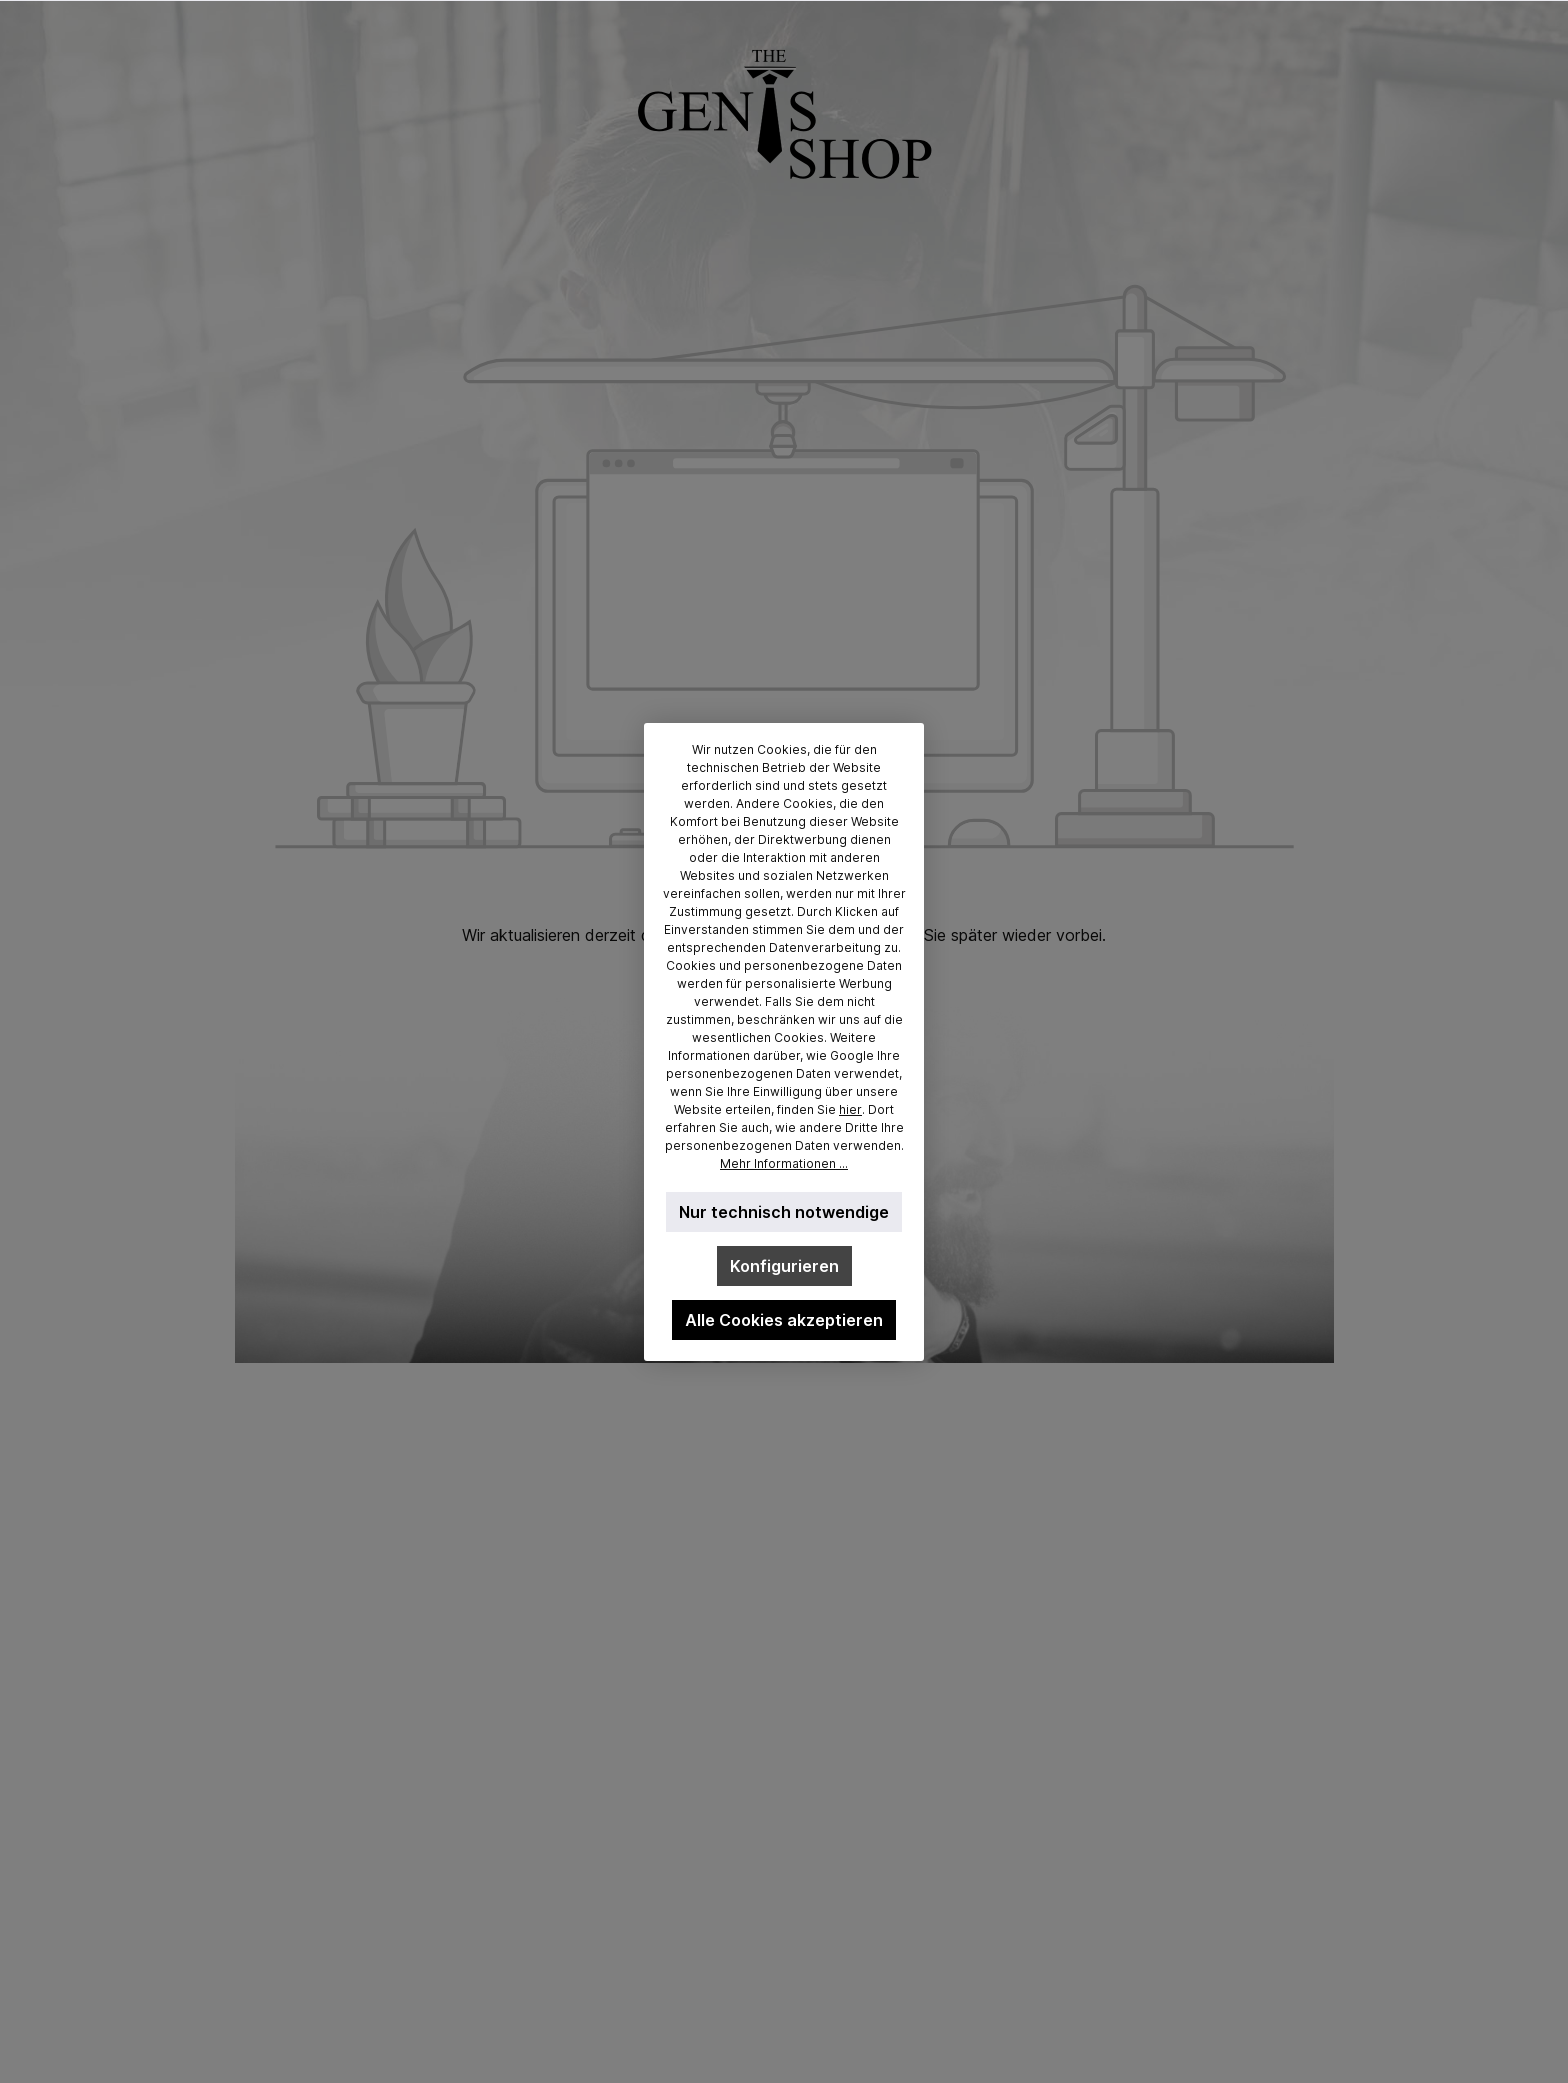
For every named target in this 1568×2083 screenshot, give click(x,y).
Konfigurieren (784, 1266)
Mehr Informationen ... (784, 1163)
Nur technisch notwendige (784, 1212)
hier (850, 1109)
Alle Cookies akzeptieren (784, 1320)
